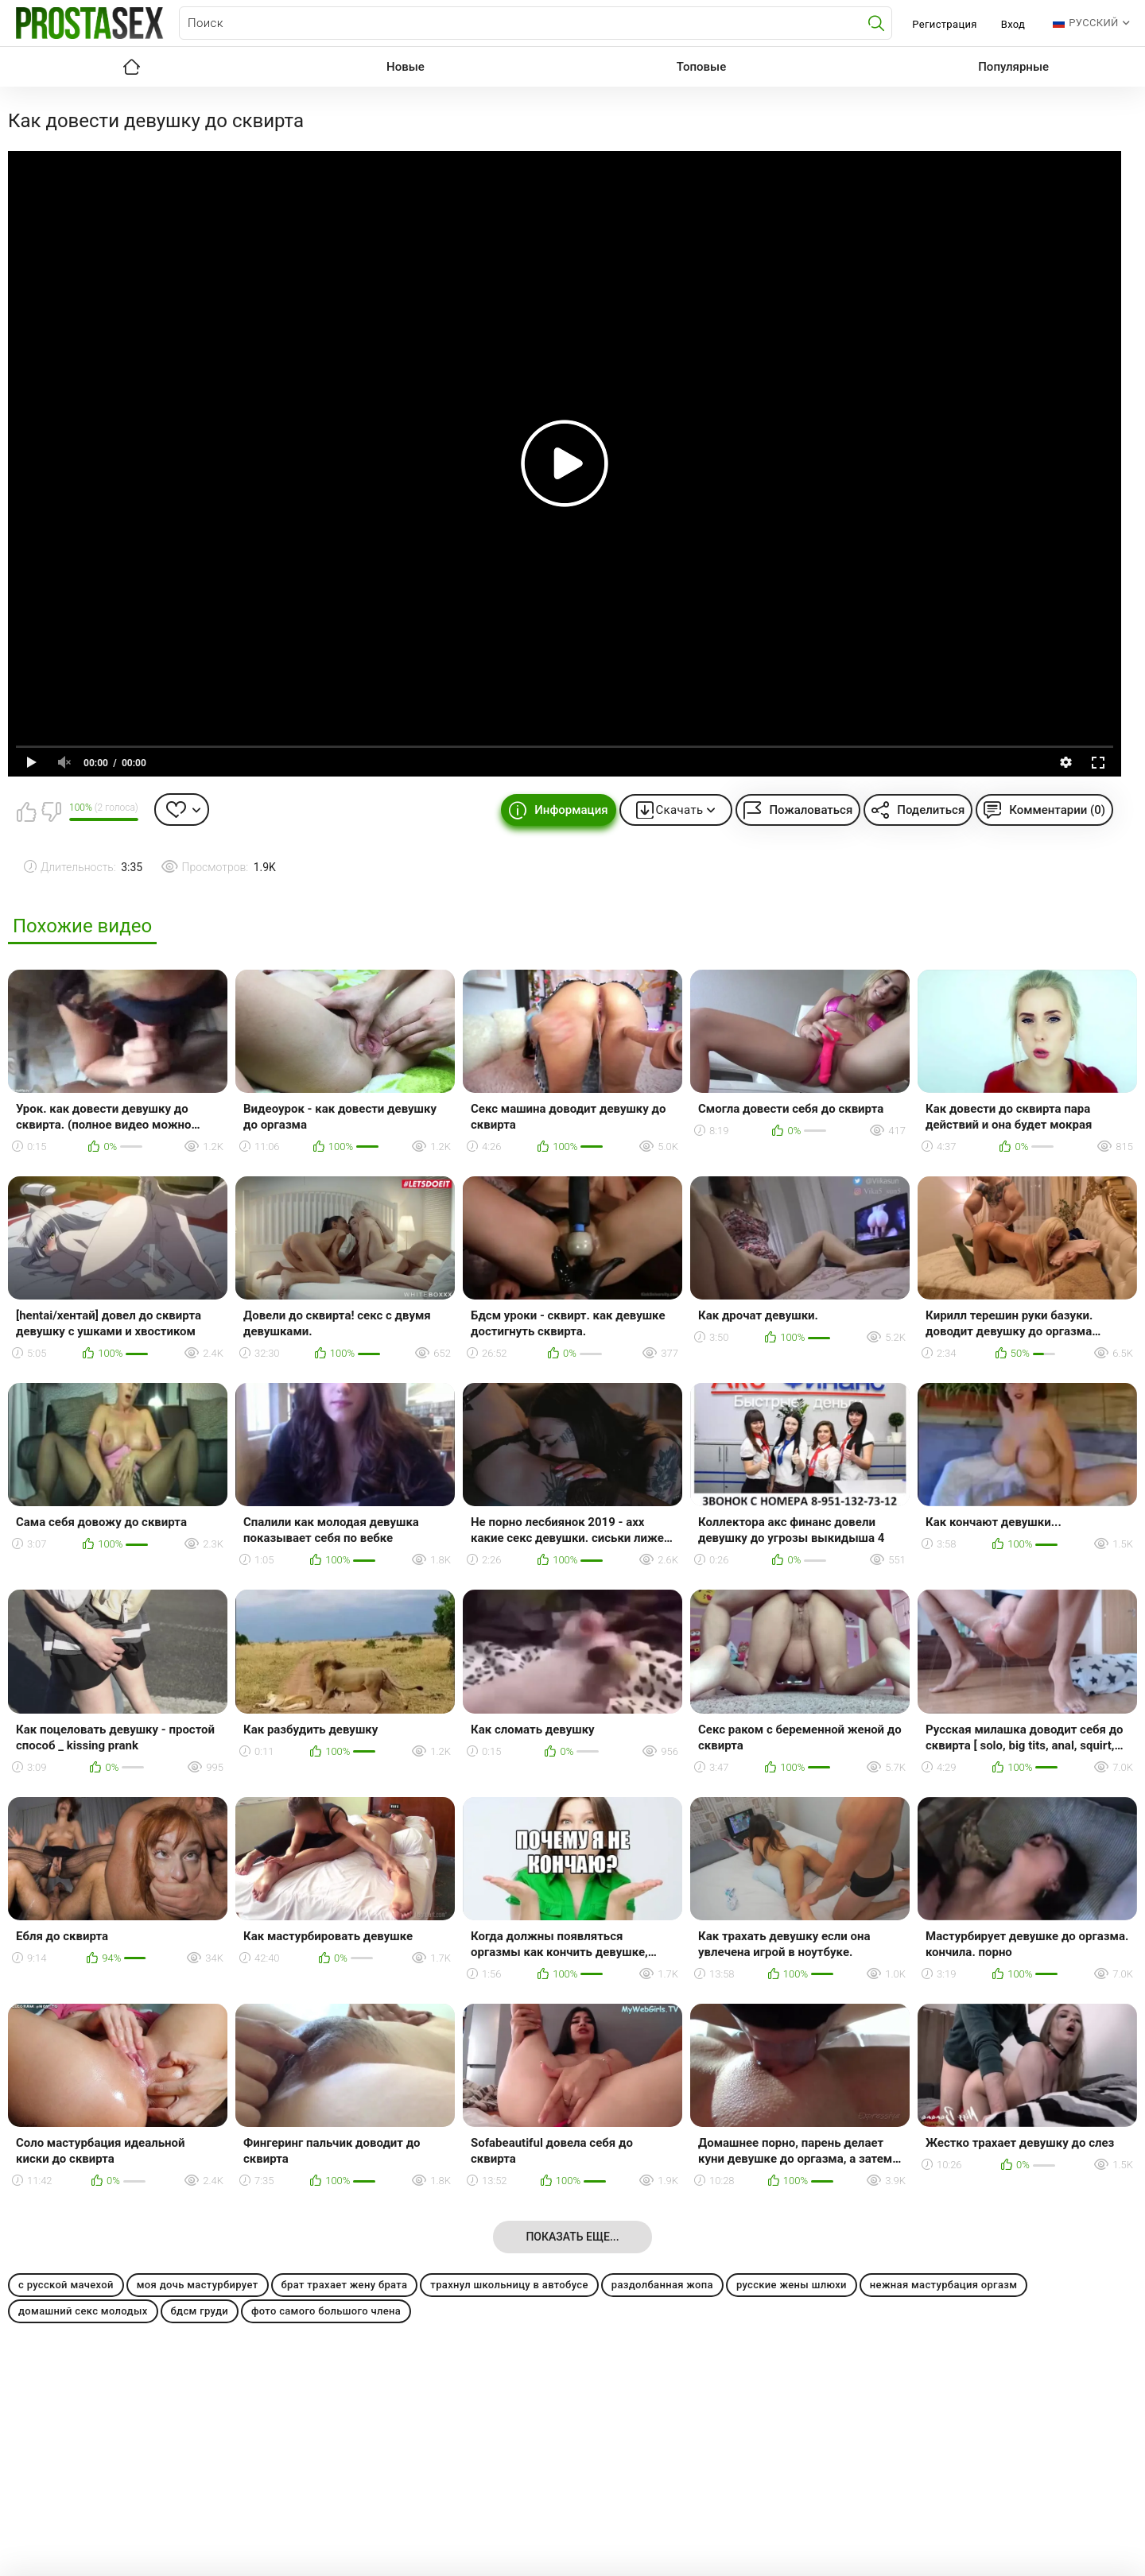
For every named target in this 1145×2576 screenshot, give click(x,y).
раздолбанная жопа (662, 2285)
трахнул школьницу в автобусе (509, 2285)
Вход (1013, 24)
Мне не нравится (51, 811)
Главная (131, 67)
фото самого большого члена (326, 2311)
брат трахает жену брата (344, 2285)
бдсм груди (199, 2311)
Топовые (701, 67)
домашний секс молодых (83, 2311)
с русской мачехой (66, 2285)
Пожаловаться (810, 810)
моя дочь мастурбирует (197, 2285)
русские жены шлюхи (791, 2285)
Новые (405, 67)
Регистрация (944, 24)
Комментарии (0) (1057, 810)
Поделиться (931, 810)
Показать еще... (572, 2236)
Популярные (1013, 67)
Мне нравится (26, 811)
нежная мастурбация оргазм (943, 2285)
